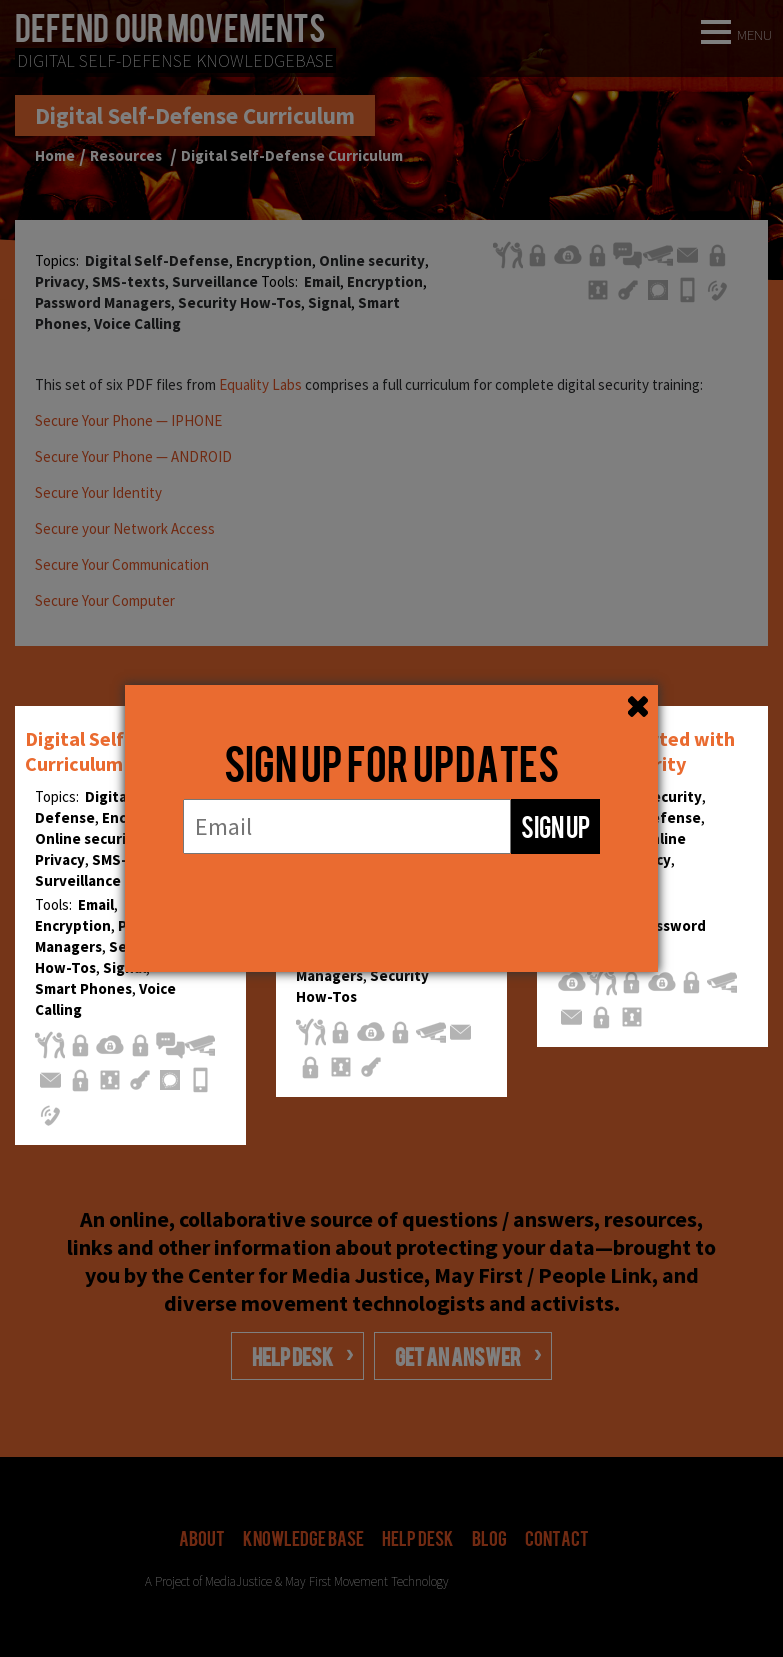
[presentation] (392, 893)
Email (96, 904)
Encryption (73, 925)
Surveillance (78, 880)
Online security (88, 838)
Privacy (60, 859)
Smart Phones (83, 988)
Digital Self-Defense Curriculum (115, 751)
